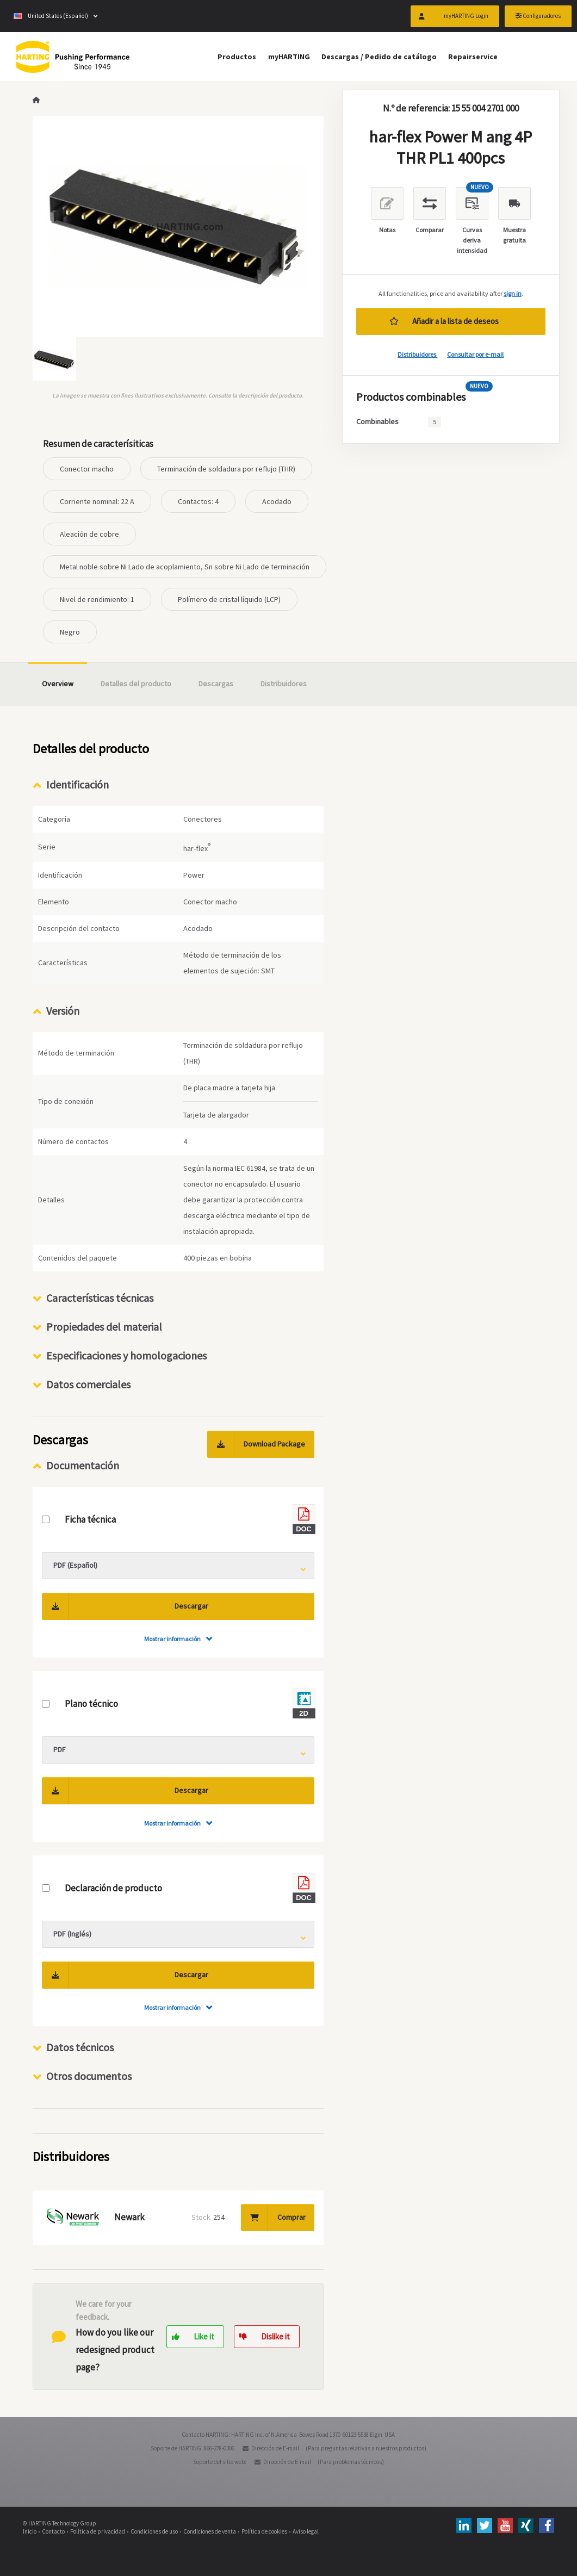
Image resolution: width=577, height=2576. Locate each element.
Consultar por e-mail (475, 354)
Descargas (215, 683)
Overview (57, 683)
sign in (513, 293)
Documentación (82, 1465)
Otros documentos (89, 2076)
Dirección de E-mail (275, 2448)
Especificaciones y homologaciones (126, 1355)
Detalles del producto (136, 683)
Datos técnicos (80, 2047)
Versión (62, 1010)
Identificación (77, 784)
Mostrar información (172, 1639)
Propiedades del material (104, 1326)
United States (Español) (51, 16)
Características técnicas (99, 1298)
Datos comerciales (88, 1384)
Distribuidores (417, 354)
